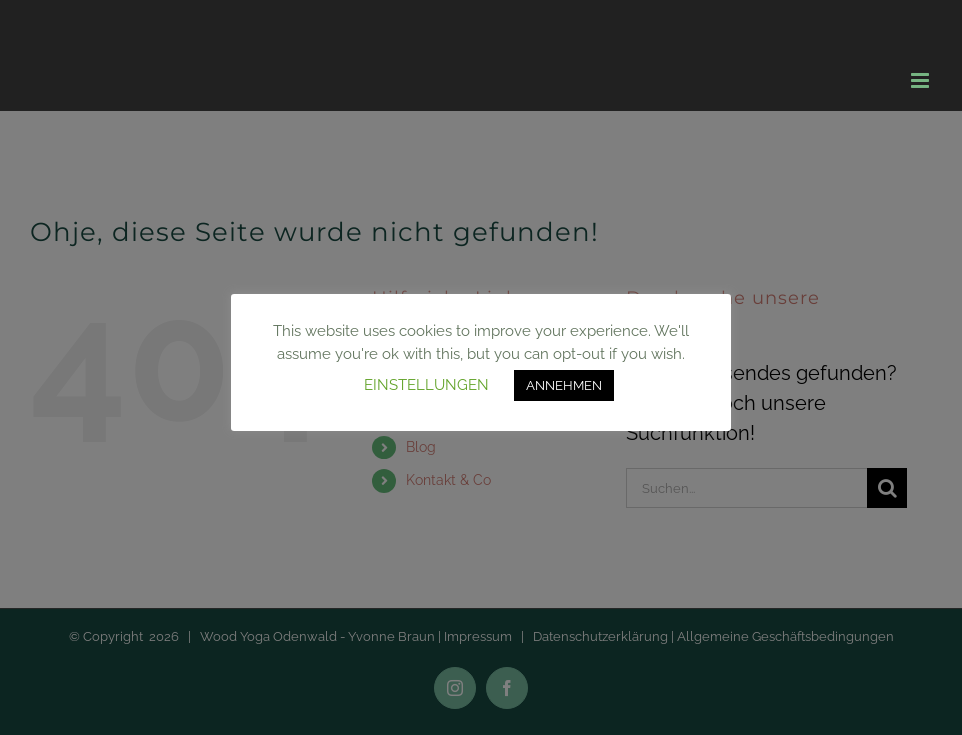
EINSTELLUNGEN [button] (426, 385)
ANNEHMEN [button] (564, 385)
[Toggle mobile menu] (921, 80)
